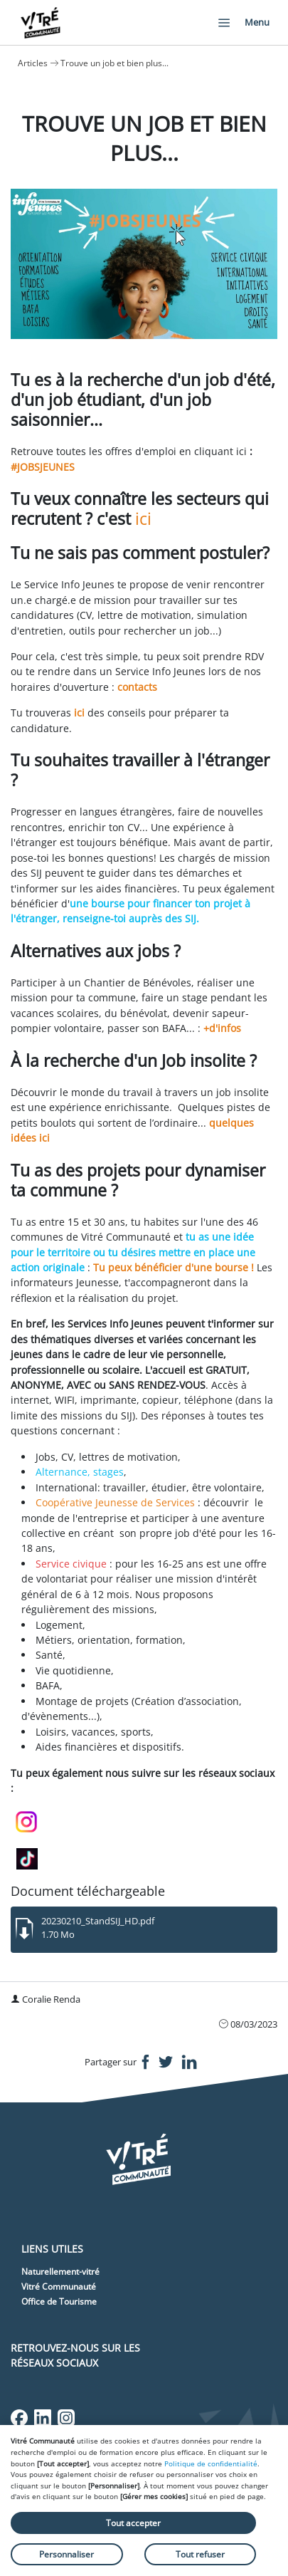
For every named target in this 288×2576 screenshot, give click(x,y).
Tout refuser (200, 2554)
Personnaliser (66, 2554)
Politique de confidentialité (210, 2463)
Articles (33, 63)
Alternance (61, 1472)
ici (143, 518)
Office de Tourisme (59, 2301)
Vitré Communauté (58, 2286)
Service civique (71, 1563)
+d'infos (222, 1028)
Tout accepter (133, 2523)
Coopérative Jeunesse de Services (115, 1502)
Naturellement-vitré (60, 2271)
